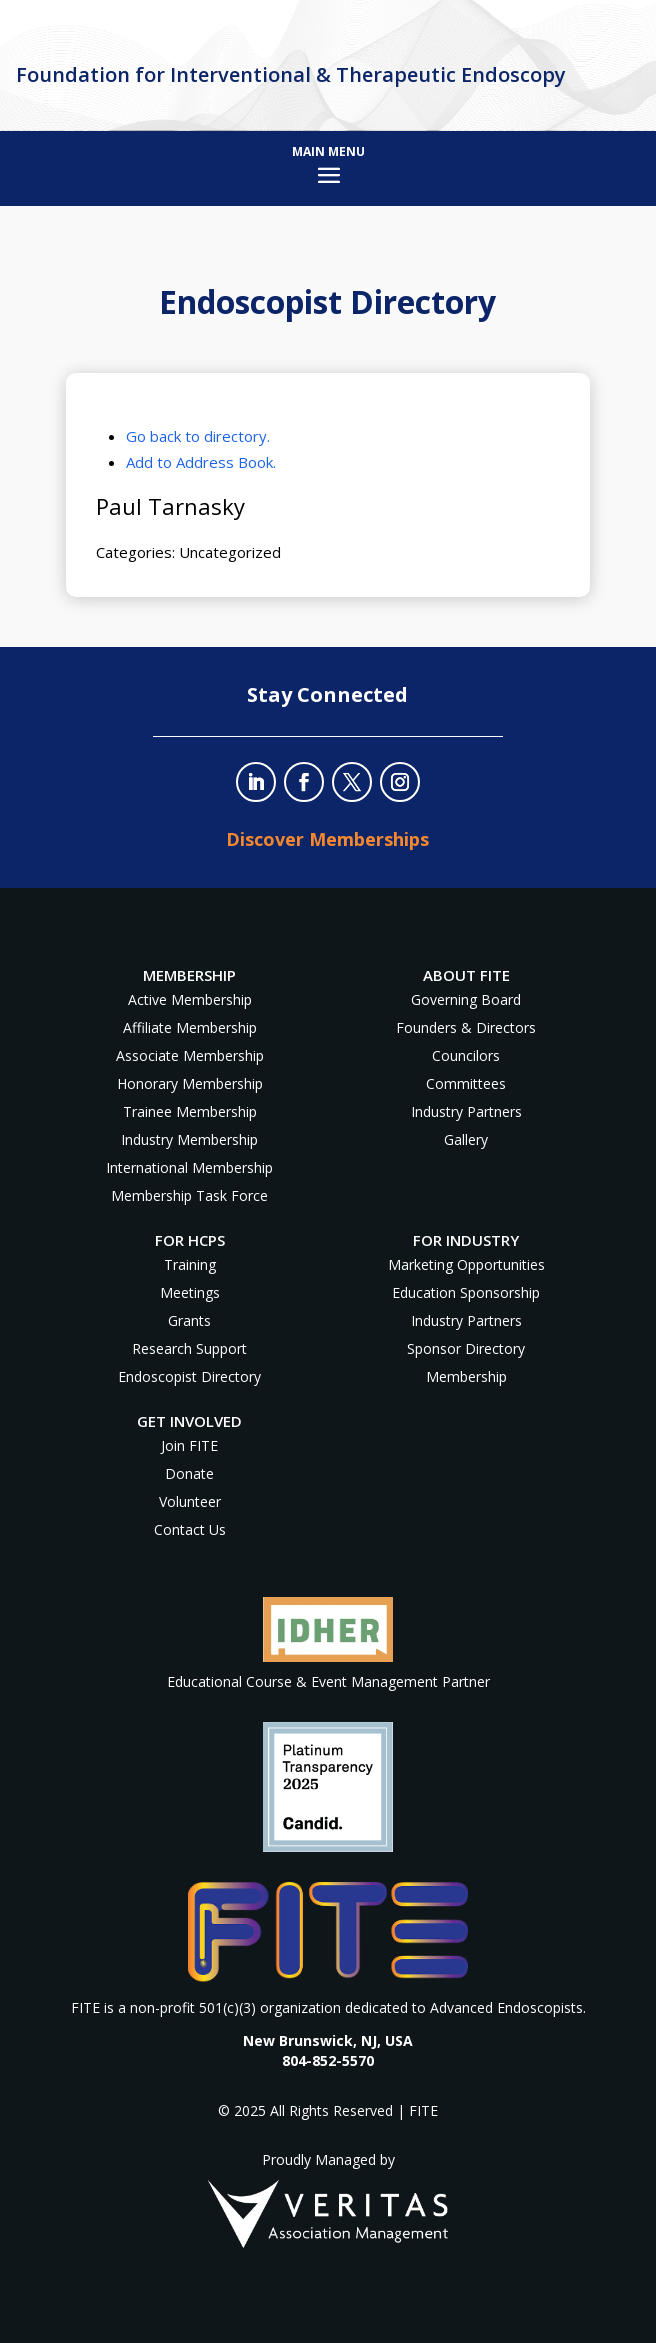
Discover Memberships (327, 839)
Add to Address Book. (201, 462)
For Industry (466, 1240)
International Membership (189, 1167)
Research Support (189, 1348)
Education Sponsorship (466, 1292)
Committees (466, 1083)
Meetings (190, 1292)
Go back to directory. (198, 436)
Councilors (466, 1055)
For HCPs (190, 1240)
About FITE (466, 975)
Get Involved (189, 1421)
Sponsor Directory (466, 1348)
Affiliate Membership (190, 1027)
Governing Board (466, 999)
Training (190, 1264)
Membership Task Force (189, 1195)
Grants (189, 1320)
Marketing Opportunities (466, 1264)
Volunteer (190, 1501)
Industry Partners (466, 1111)
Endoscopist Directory (189, 1376)
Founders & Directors (466, 1027)
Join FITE (189, 1445)
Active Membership (190, 999)
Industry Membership (189, 1139)
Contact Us (190, 1529)
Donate (189, 1473)
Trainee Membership (190, 1111)
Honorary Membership (190, 1083)
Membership (466, 1376)
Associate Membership (190, 1055)
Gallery (466, 1139)
